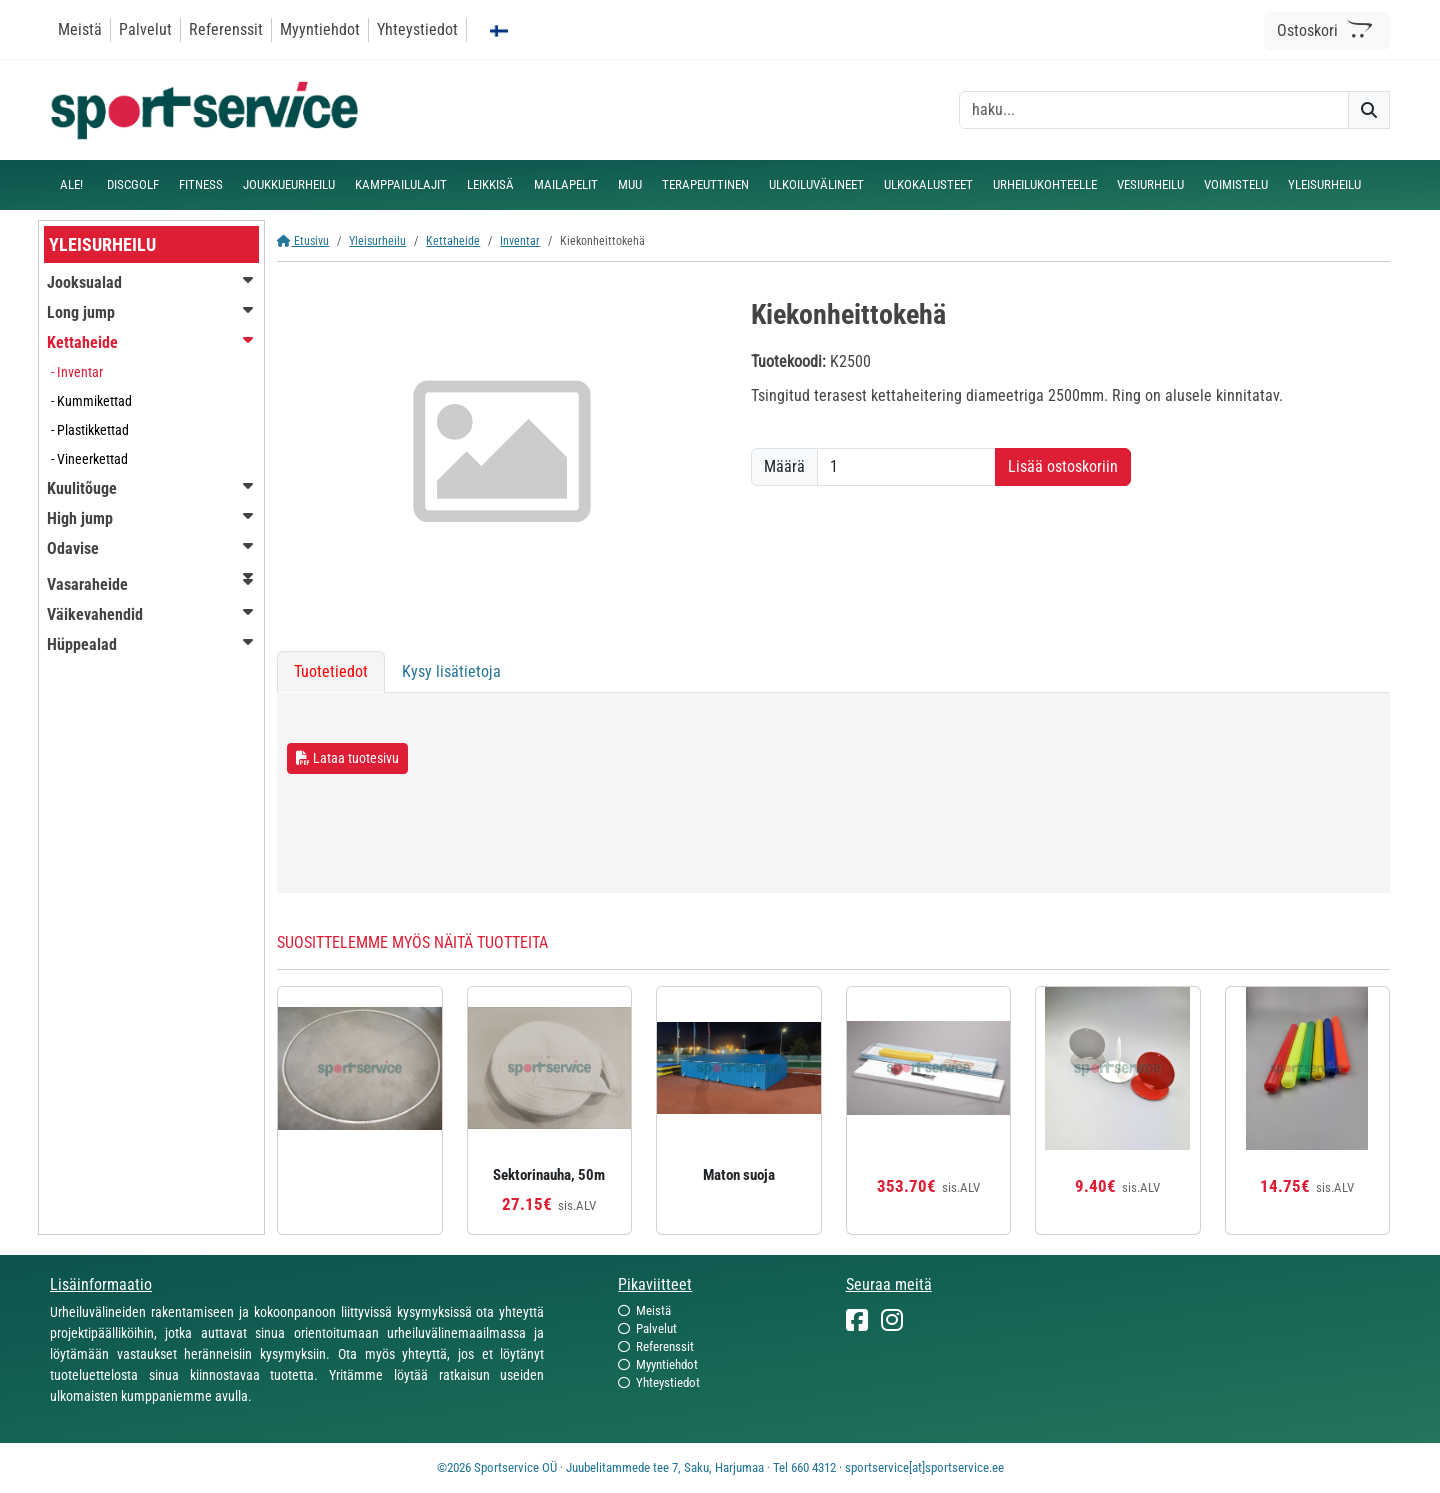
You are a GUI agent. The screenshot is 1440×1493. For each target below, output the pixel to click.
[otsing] (1154, 110)
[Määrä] (906, 467)
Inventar (520, 241)
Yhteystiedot (417, 29)
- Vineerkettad (89, 459)
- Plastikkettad (90, 430)
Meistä (80, 29)
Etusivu (303, 241)
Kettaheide (453, 241)
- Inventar (77, 372)
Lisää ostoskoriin (1063, 466)
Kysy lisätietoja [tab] (451, 671)
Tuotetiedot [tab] (331, 671)
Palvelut (145, 29)
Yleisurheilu (377, 241)
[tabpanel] (833, 793)
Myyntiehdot (320, 29)
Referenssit (226, 29)
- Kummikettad (91, 401)
